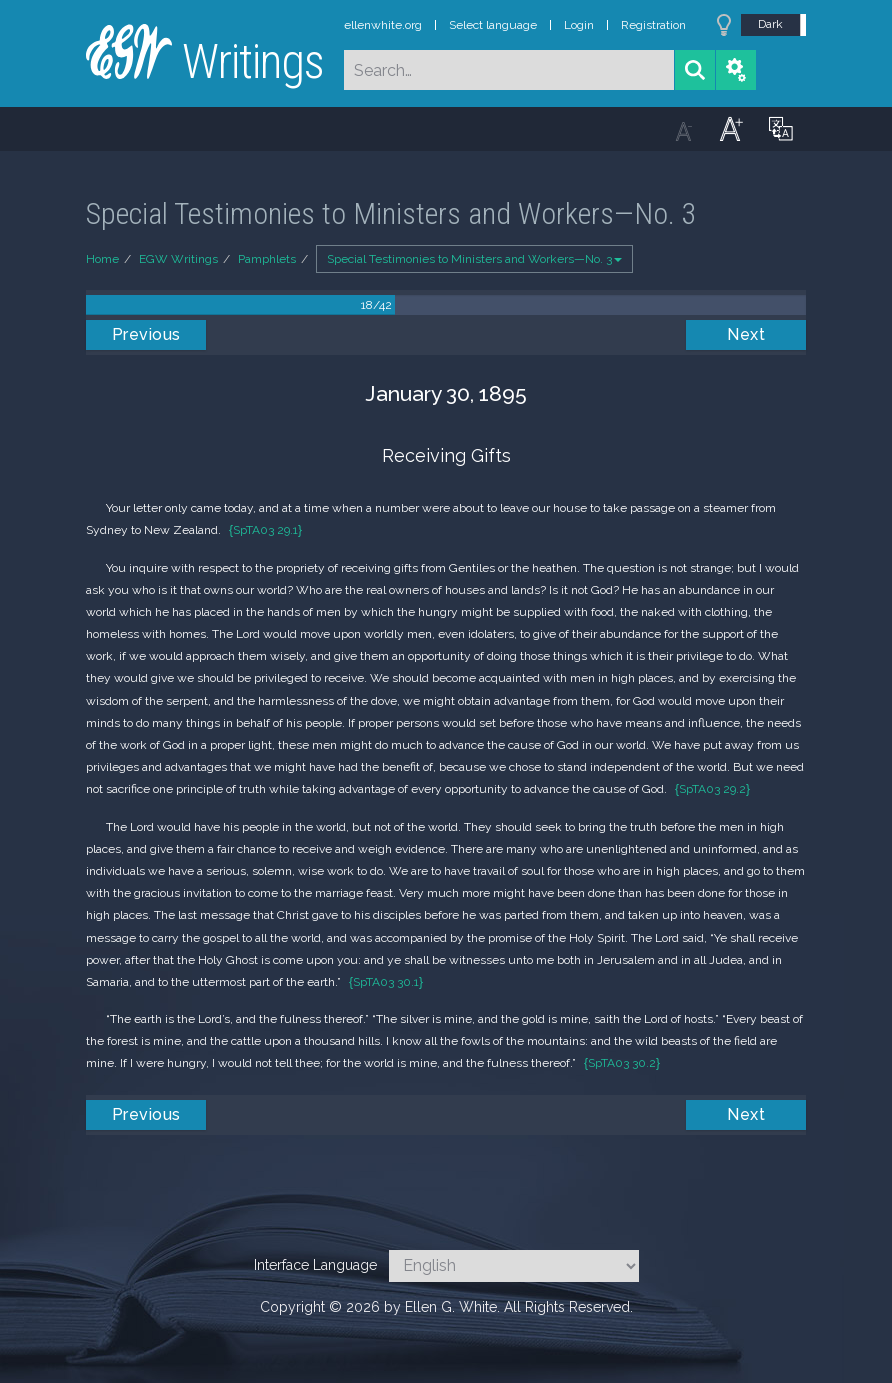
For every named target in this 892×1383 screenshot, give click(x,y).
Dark (770, 24)
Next (746, 334)
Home (102, 259)
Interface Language (315, 1265)
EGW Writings (178, 259)
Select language (493, 25)
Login (579, 25)
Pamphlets (267, 259)
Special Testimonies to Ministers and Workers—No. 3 (474, 259)
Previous (146, 334)
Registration (653, 25)
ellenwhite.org (383, 25)
